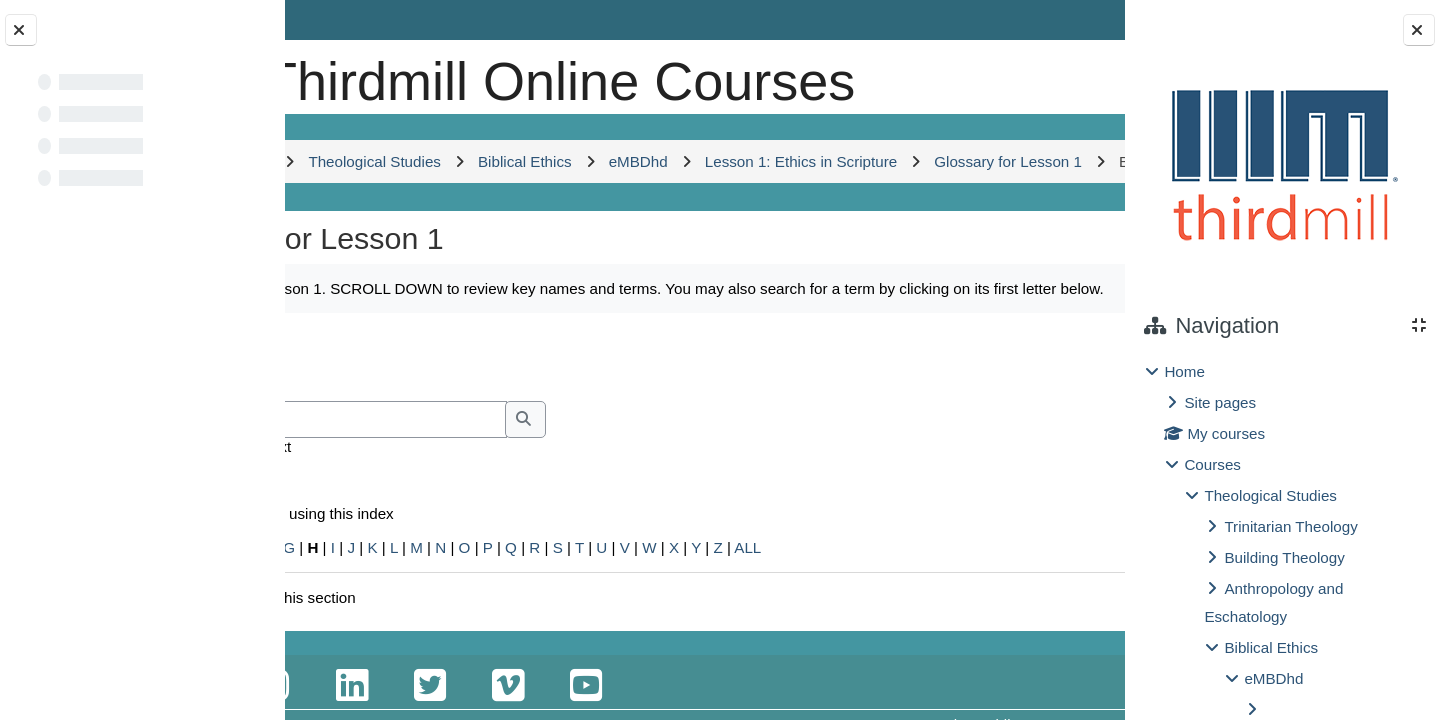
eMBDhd (1273, 678)
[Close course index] (21, 30)
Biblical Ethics (1271, 647)
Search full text (406, 571)
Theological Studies (1270, 495)
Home (1184, 371)
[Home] (353, 74)
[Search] (498, 544)
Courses (1212, 464)
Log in (1067, 19)
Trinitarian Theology (1290, 526)
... (1061, 480)
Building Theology (1284, 557)
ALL (913, 672)
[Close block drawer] (1419, 30)
